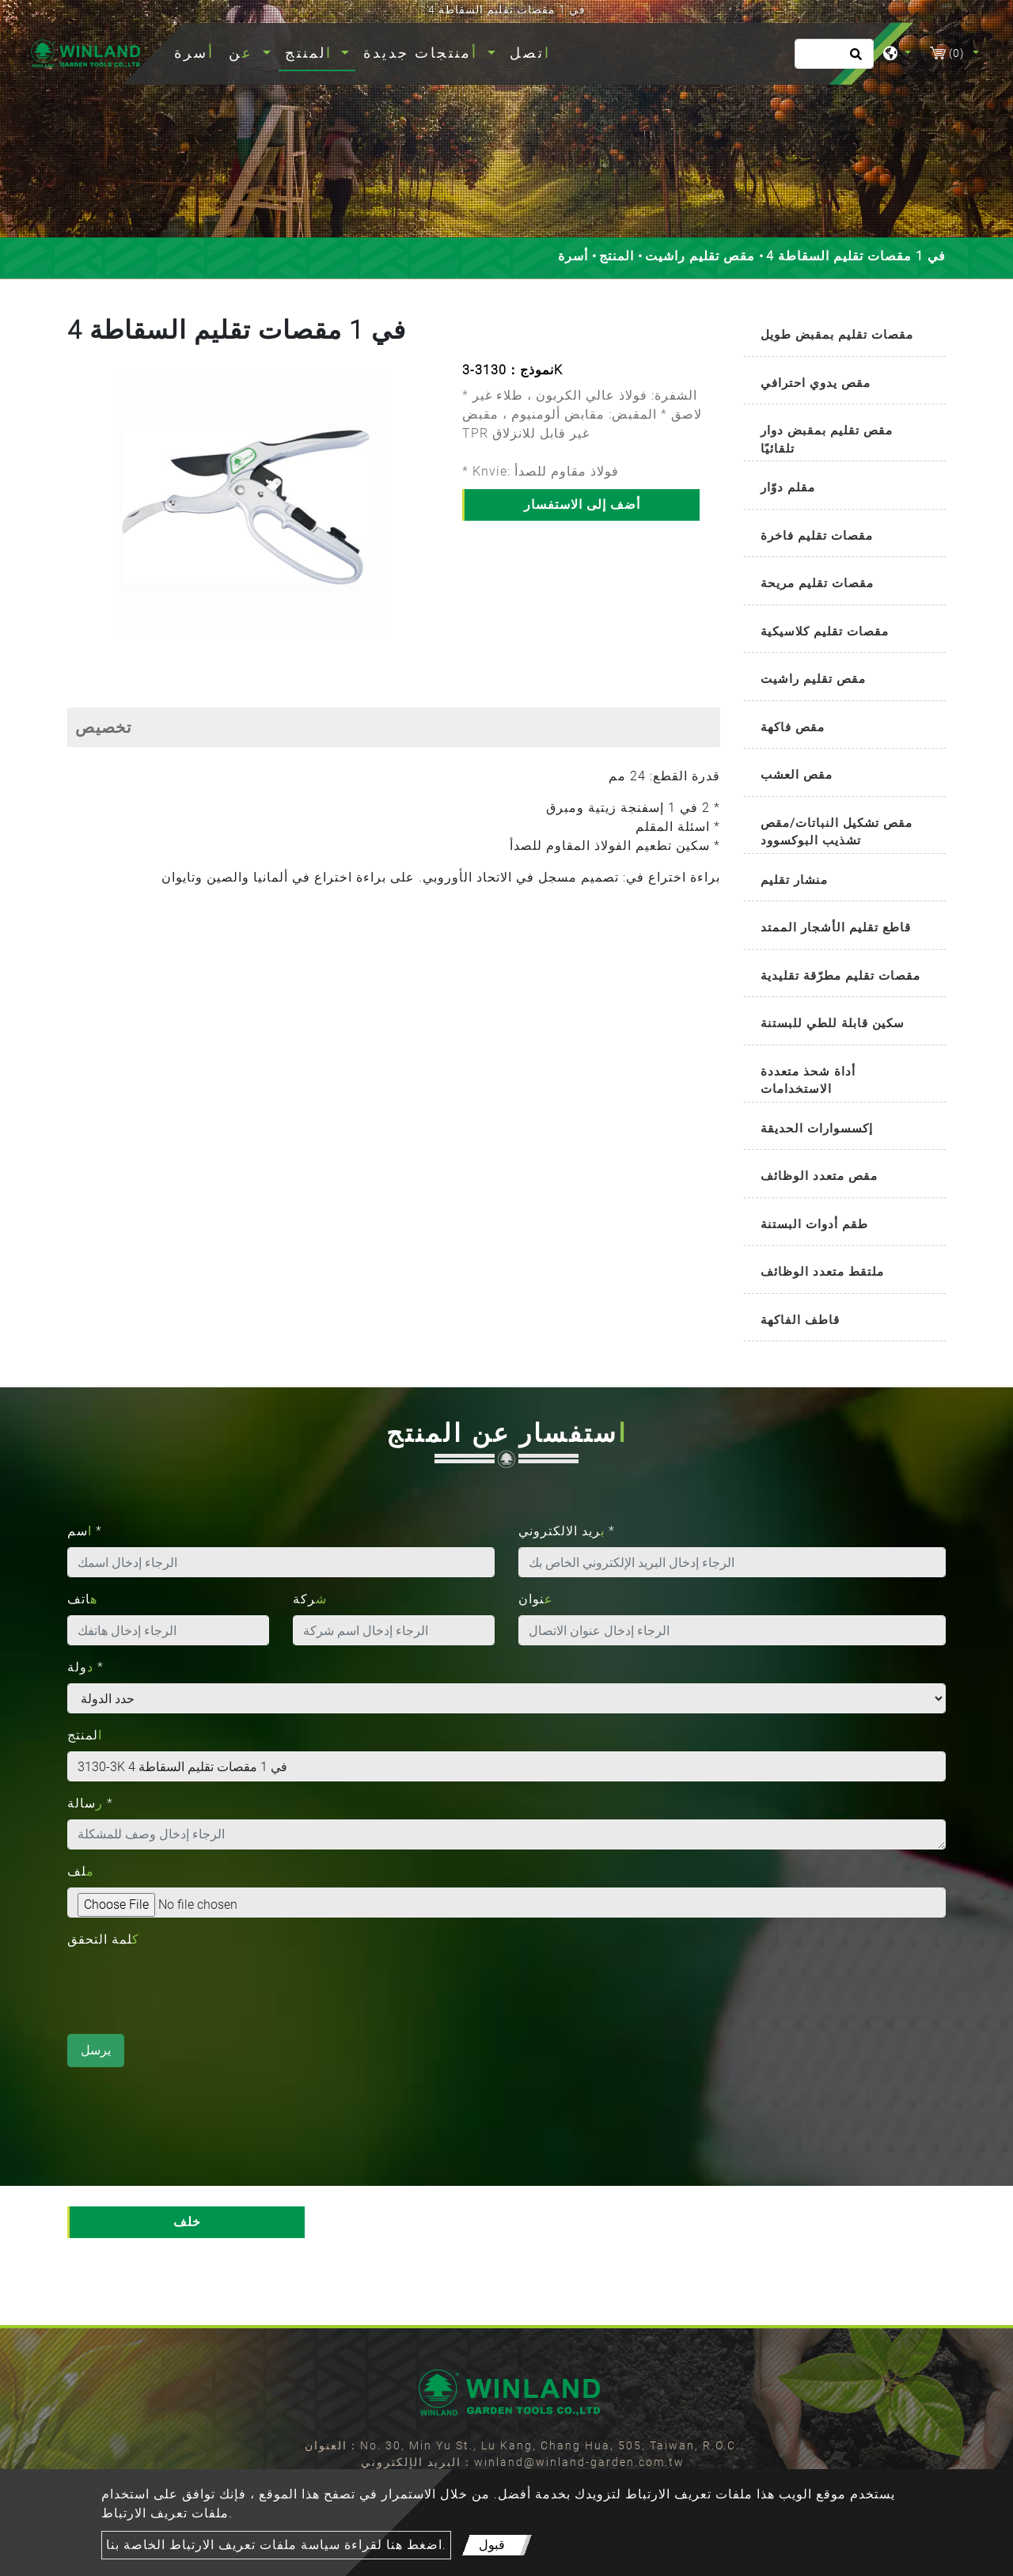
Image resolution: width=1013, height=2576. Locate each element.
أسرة (197, 51)
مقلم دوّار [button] (788, 487)
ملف (80, 1871)
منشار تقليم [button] (794, 880)
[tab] (845, 336)
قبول (492, 2544)
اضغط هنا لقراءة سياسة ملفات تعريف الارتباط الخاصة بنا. (276, 2544)
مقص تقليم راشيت (700, 256)
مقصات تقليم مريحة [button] (817, 583)
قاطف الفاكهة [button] (800, 1320)
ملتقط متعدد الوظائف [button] (822, 1272)
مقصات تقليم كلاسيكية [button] (825, 631)
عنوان (535, 1599)
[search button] (853, 59)
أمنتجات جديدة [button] (423, 52)
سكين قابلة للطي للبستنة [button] (833, 1023)
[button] (80, 516)
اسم (84, 1530)
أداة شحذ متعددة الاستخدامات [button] (808, 1080)
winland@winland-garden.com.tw (579, 2462)
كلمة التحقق (103, 1939)
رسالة (90, 1803)
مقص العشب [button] (797, 775)
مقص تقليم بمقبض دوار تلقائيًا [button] (827, 439)
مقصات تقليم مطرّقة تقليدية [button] (840, 976)
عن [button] (244, 52)
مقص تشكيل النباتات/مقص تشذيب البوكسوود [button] (836, 832)
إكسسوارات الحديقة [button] (817, 1128)
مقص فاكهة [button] (793, 727)
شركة (310, 1599)
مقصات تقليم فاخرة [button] (817, 536)
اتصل (530, 52)
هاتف (82, 1599)
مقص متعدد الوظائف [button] (819, 1176)
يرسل (96, 2050)
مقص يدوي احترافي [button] (816, 383)
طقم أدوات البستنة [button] (814, 1224)
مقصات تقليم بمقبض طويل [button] (837, 335)
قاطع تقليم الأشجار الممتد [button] (836, 927)
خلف (187, 2221)
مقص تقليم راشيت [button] (813, 679)
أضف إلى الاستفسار (582, 504)
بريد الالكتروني (566, 1530)
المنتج (616, 256)
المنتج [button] (311, 52)
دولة (85, 1667)
